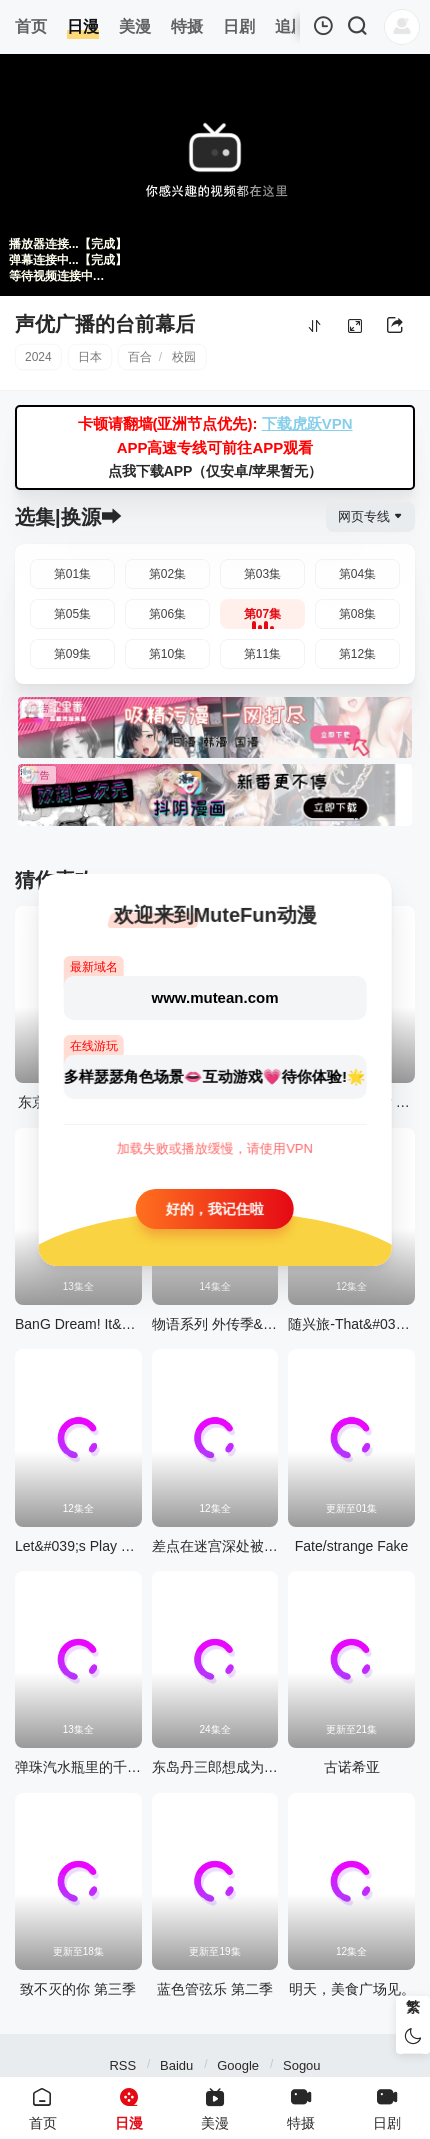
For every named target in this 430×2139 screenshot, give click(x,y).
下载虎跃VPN (307, 423)
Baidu (176, 2065)
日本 (90, 357)
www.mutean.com (215, 996)
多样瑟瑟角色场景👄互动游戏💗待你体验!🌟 (215, 1075)
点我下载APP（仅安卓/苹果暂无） (215, 471)
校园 (184, 357)
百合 (140, 357)
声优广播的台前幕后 (105, 324)
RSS (122, 2065)
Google (238, 2065)
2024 (38, 357)
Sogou (302, 2065)
